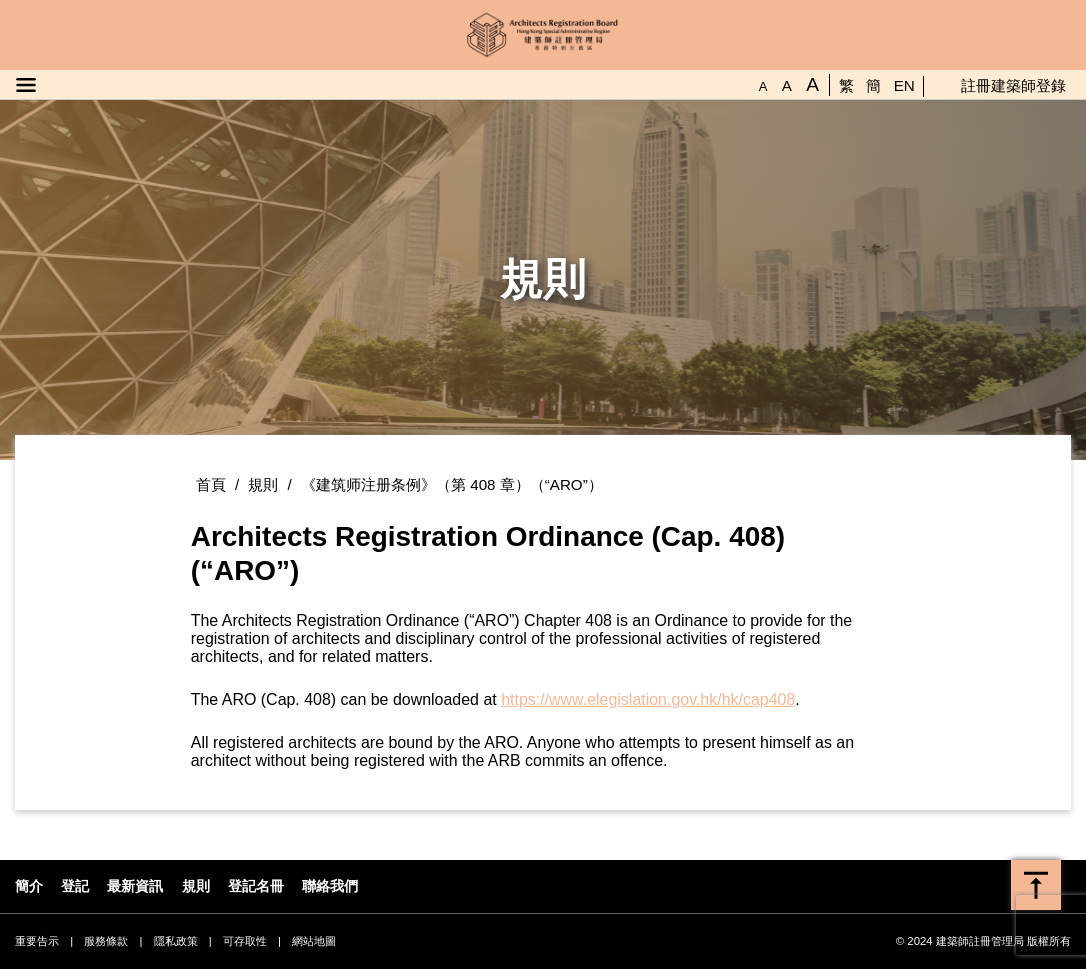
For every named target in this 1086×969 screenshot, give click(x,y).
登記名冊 (256, 886)
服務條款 (106, 941)
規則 (263, 484)
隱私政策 (176, 941)
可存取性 (245, 941)
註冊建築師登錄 (1013, 85)
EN (904, 85)
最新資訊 (135, 886)
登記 (75, 886)
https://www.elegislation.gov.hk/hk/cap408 (648, 699)
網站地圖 (314, 941)
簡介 (29, 886)
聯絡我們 (330, 886)
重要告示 (37, 941)
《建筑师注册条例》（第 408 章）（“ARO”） (452, 484)
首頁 (211, 484)
